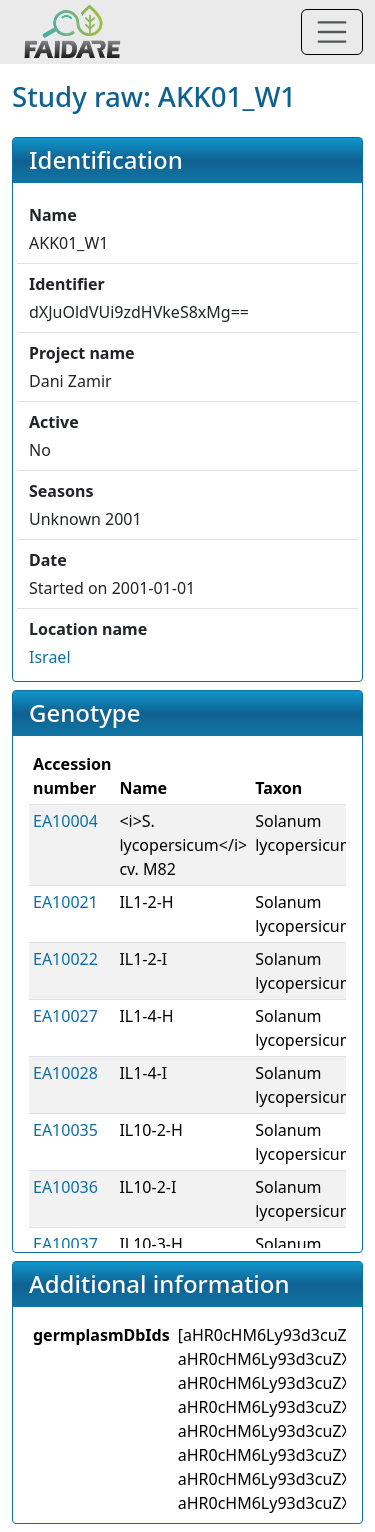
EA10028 (65, 1073)
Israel (50, 657)
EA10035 (65, 1130)
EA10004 (65, 821)
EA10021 (65, 902)
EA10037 (65, 1244)
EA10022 (65, 959)
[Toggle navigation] (332, 32)
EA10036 (65, 1187)
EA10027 (65, 1016)
